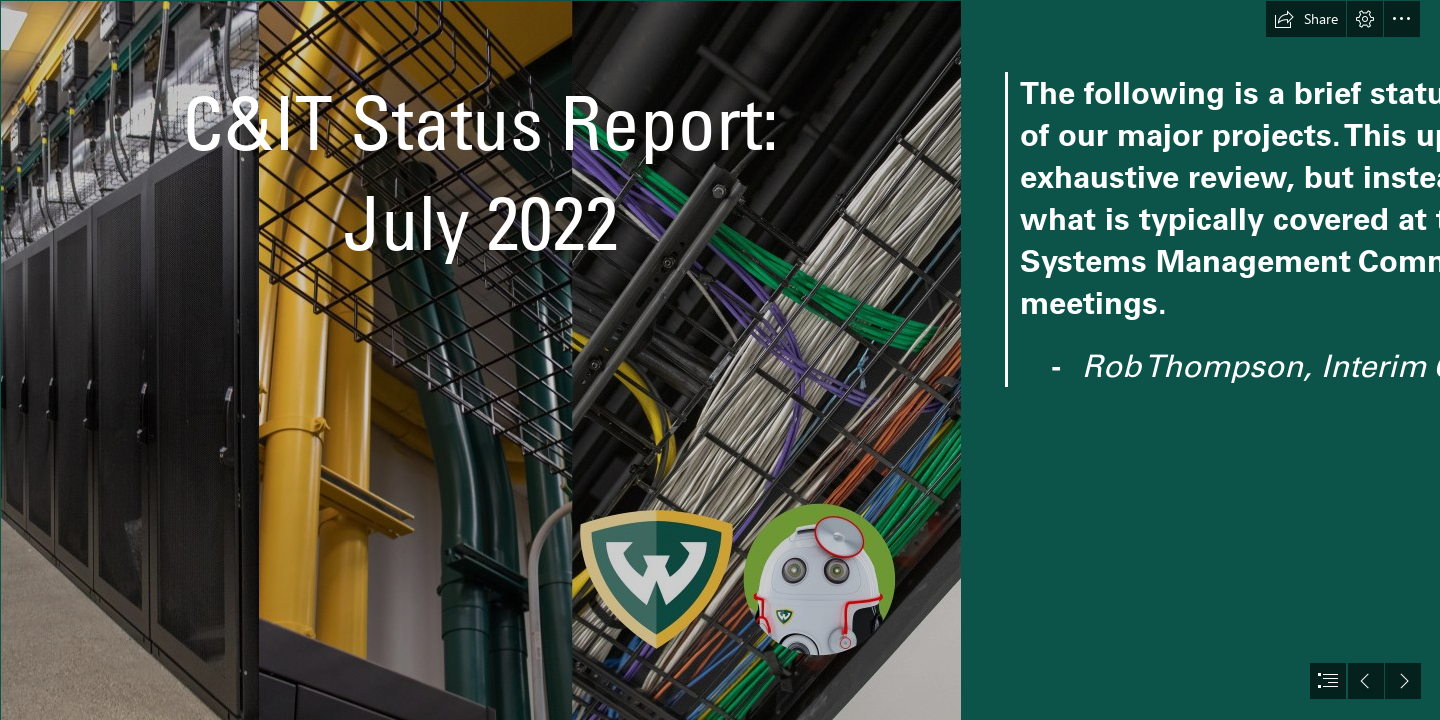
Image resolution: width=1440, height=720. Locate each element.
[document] (720, 360)
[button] (1306, 19)
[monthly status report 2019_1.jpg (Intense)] (480, 360)
